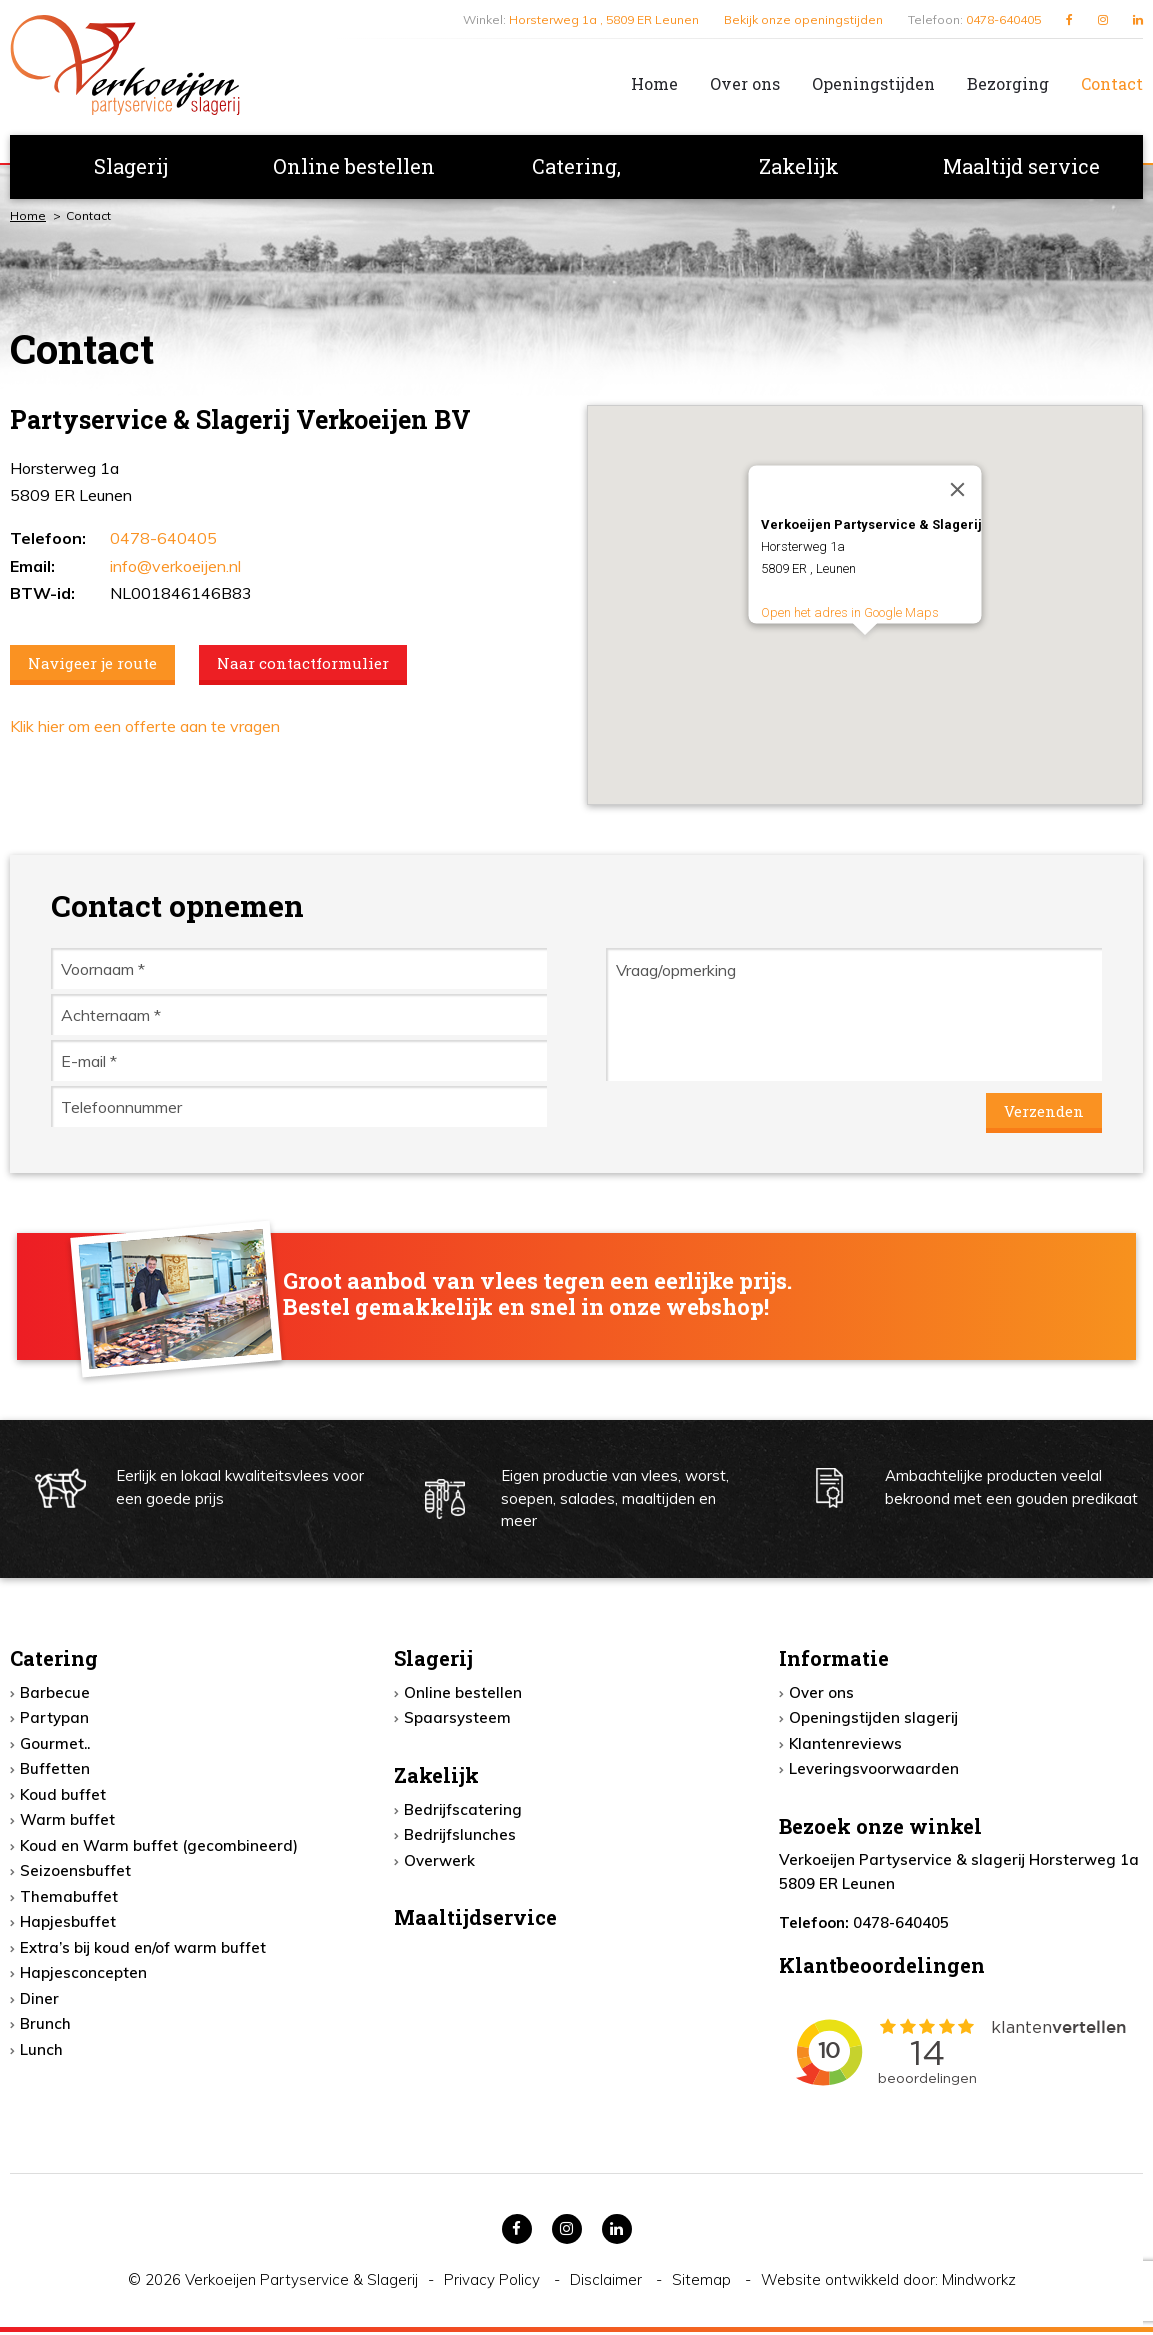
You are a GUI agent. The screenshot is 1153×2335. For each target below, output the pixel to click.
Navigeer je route (93, 663)
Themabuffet (69, 1899)
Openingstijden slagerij (873, 1721)
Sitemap (703, 2282)
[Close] (957, 490)
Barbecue (55, 1695)
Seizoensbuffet (75, 1874)
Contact (1112, 83)
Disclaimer (608, 2282)
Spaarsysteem (457, 1721)
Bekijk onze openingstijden (803, 19)
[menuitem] (638, 84)
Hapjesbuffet (68, 1925)
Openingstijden (873, 83)
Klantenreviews (845, 1746)
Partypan (54, 1721)
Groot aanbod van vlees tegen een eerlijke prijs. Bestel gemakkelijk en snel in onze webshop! (537, 1297)
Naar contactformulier (317, 663)
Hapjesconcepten (83, 1976)
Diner (39, 2001)
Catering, (576, 166)
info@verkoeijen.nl (175, 566)
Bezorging (1008, 83)
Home (654, 83)
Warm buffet (67, 1823)
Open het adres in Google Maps (849, 612)
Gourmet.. (55, 1746)
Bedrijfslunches (460, 1838)
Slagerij (131, 166)
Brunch (45, 2027)
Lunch (41, 2052)
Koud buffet (63, 1797)
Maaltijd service (1021, 166)
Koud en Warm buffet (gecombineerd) (159, 1848)
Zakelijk (799, 166)
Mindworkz (979, 2282)
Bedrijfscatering (463, 1812)
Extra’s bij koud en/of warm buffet (143, 1950)
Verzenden (1042, 1114)
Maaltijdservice (475, 1921)
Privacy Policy (494, 2282)
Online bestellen (354, 166)
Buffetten (55, 1772)
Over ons (745, 83)
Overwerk (439, 1863)
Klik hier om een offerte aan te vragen (145, 726)
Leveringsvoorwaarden (874, 1772)
